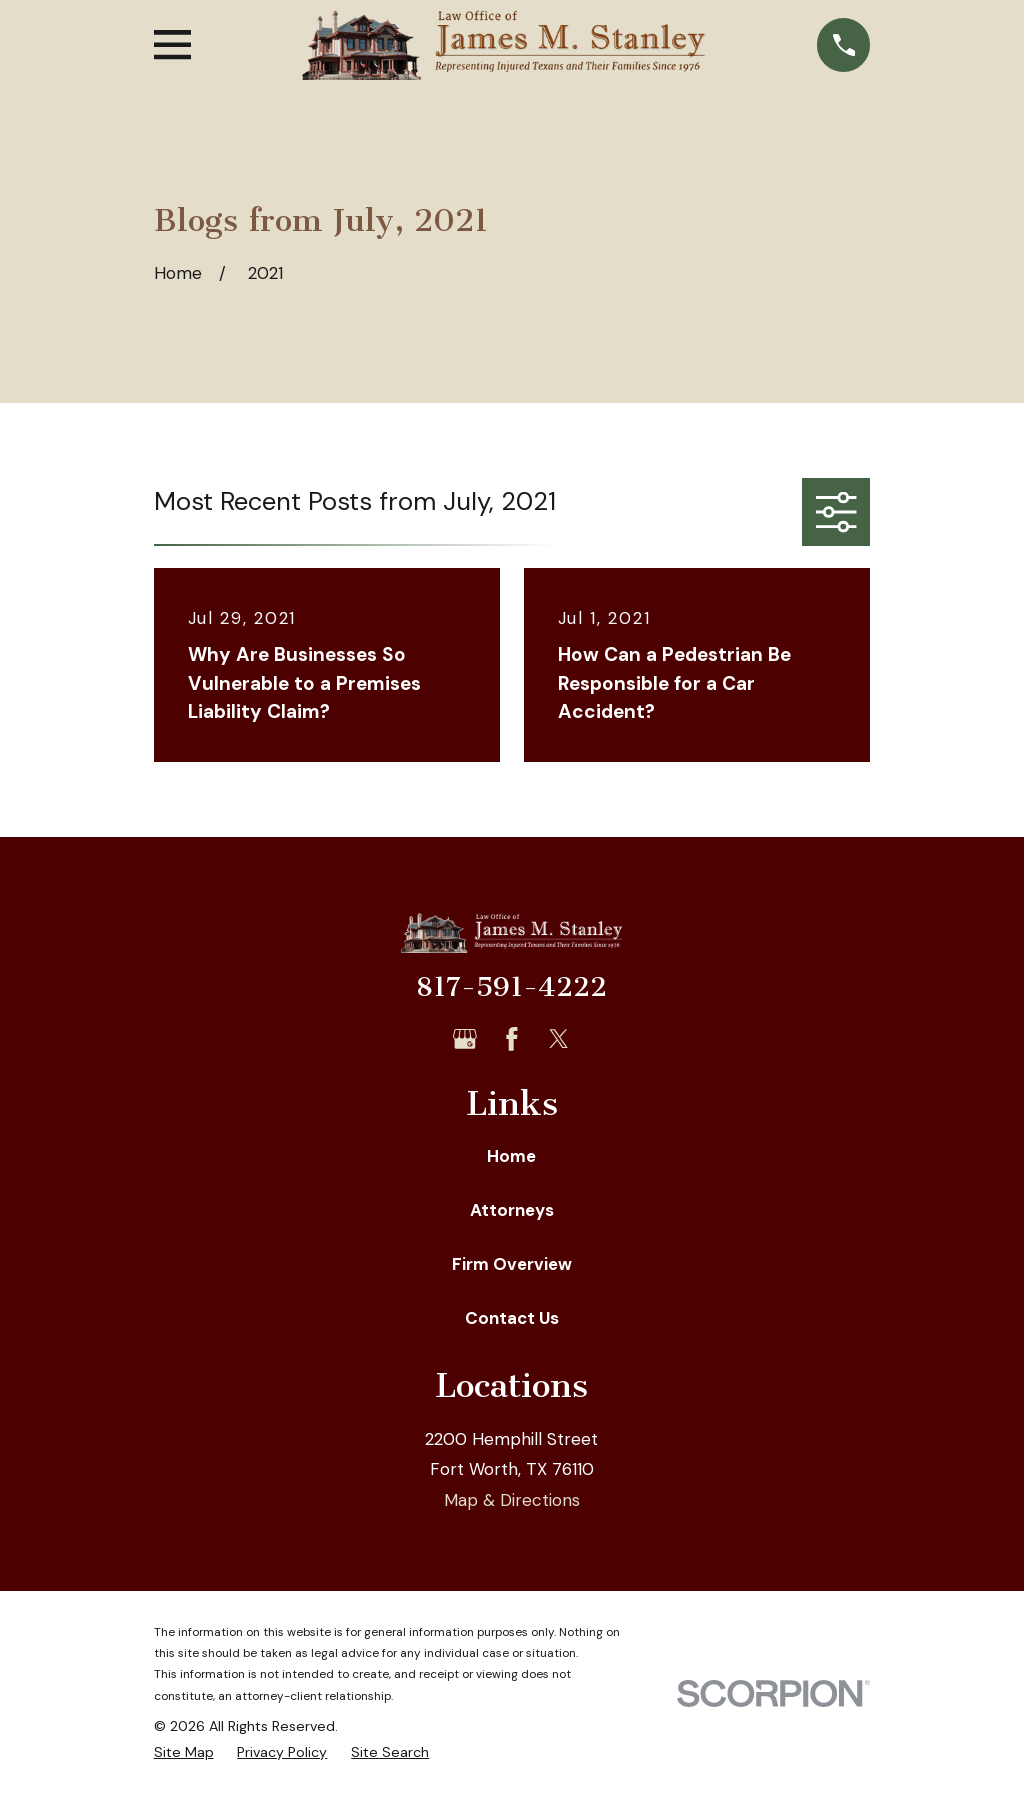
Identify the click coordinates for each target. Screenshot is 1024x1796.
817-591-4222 (511, 987)
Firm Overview (512, 1264)
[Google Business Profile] (465, 1039)
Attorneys (512, 1210)
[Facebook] (512, 1039)
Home (511, 1156)
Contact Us (512, 1318)
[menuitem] (184, 1753)
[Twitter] (559, 1039)
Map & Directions (512, 1500)
